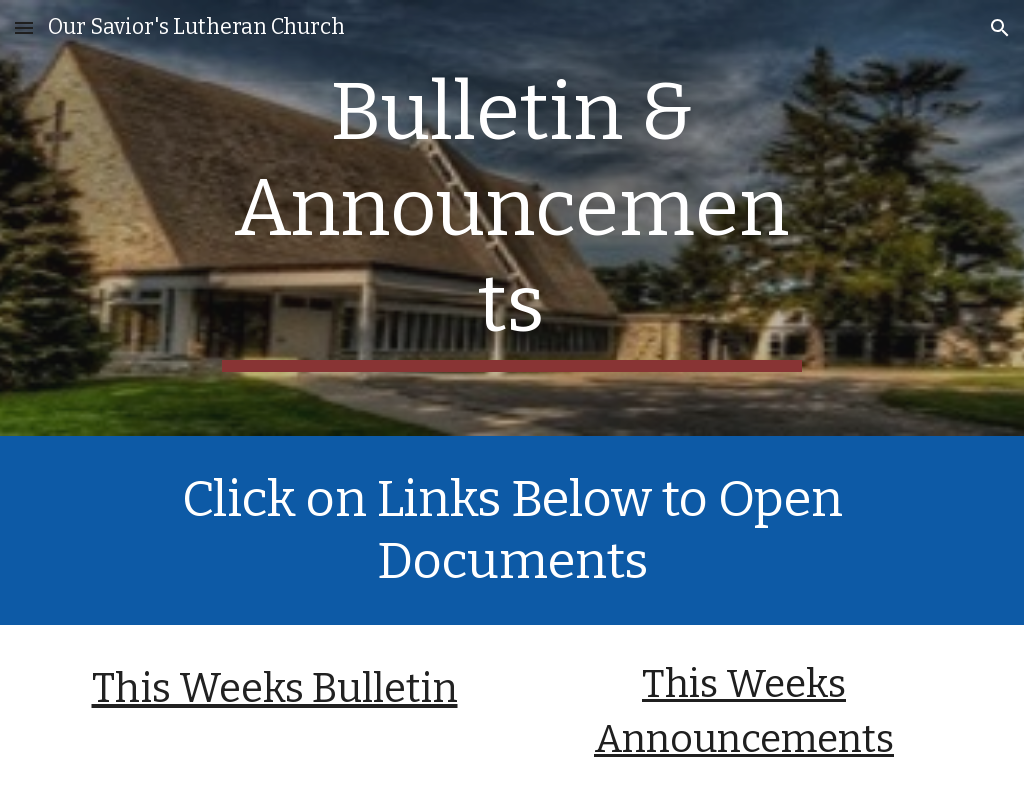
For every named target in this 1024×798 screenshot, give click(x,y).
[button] (24, 27)
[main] (511, 218)
